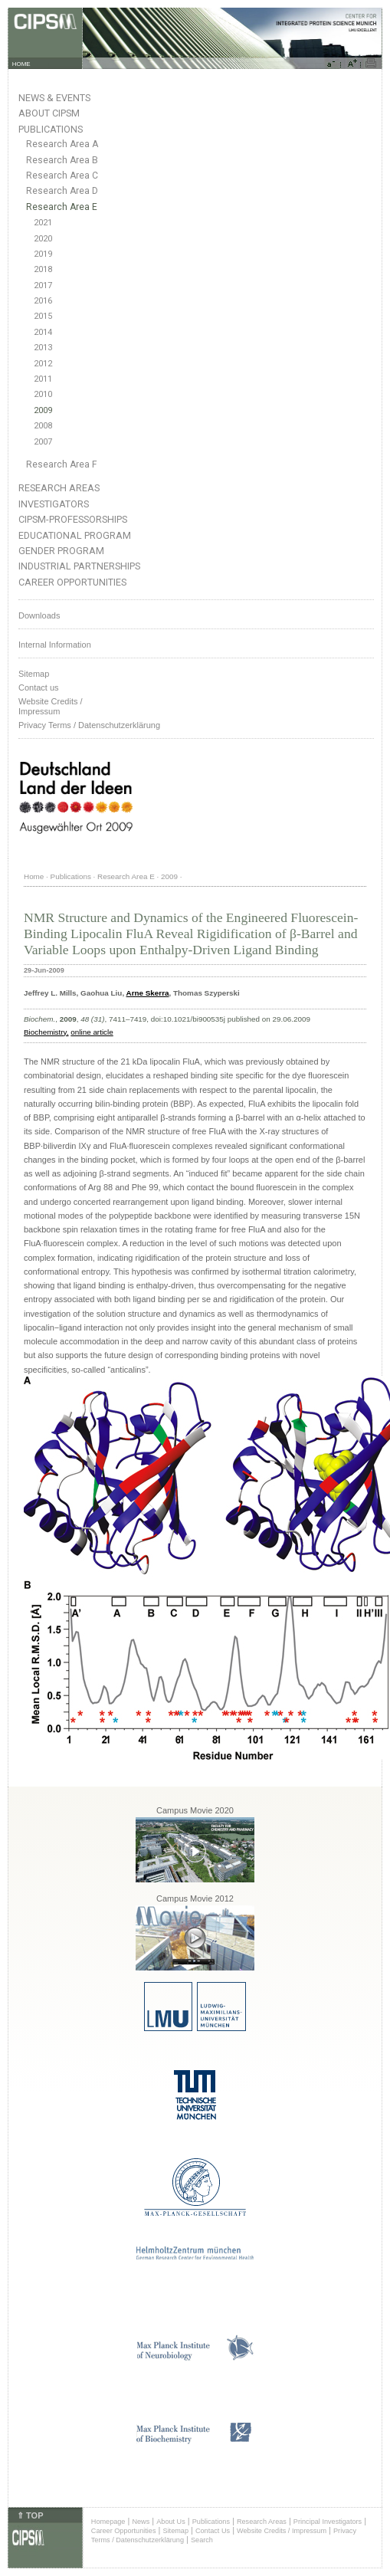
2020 (43, 239)
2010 (43, 394)
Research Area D (62, 190)
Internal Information (54, 644)
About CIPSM (49, 113)
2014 (43, 332)
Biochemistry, (46, 1032)
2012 (43, 364)
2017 (43, 285)
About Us (170, 2521)
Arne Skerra (147, 993)
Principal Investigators (327, 2521)
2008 (43, 426)
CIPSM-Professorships (72, 519)
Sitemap (33, 673)
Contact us (38, 687)
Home (34, 876)
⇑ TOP (30, 2515)
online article (91, 1032)
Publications (50, 129)
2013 (43, 348)
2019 (43, 254)
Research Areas (59, 488)
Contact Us (212, 2531)
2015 (43, 316)
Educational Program (74, 535)
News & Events (54, 97)
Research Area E (61, 207)
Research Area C (62, 175)
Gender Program (61, 550)
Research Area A (62, 144)
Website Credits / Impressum (281, 2531)
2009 (43, 410)
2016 (43, 301)
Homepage (108, 2521)
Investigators (53, 504)
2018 (43, 269)
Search (202, 2540)
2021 (43, 223)
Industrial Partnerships (79, 566)
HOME (21, 64)
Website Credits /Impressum (50, 706)
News (140, 2521)
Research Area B (62, 160)
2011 (43, 379)
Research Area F (61, 464)
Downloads (39, 615)
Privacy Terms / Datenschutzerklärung (89, 725)
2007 (43, 442)
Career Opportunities (72, 582)
